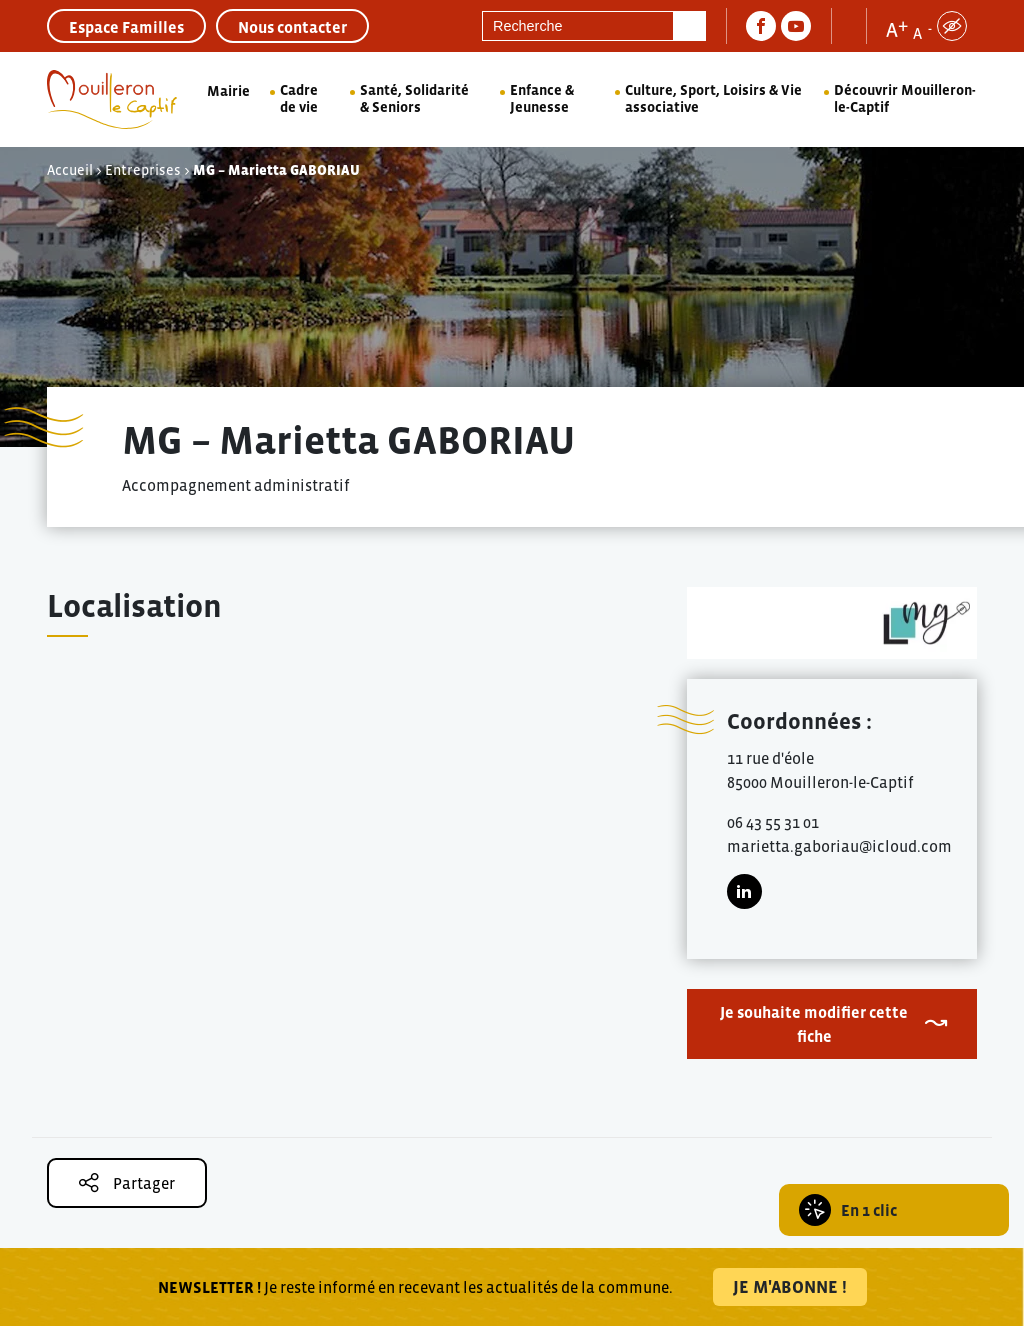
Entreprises (143, 170)
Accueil (70, 170)
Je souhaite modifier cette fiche (814, 1024)
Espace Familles (126, 27)
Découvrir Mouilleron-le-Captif (905, 98)
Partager (127, 1182)
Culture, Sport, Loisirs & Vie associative (713, 98)
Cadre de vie (299, 98)
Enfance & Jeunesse (542, 98)
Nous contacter (292, 27)
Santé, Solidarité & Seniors (414, 98)
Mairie (228, 91)
